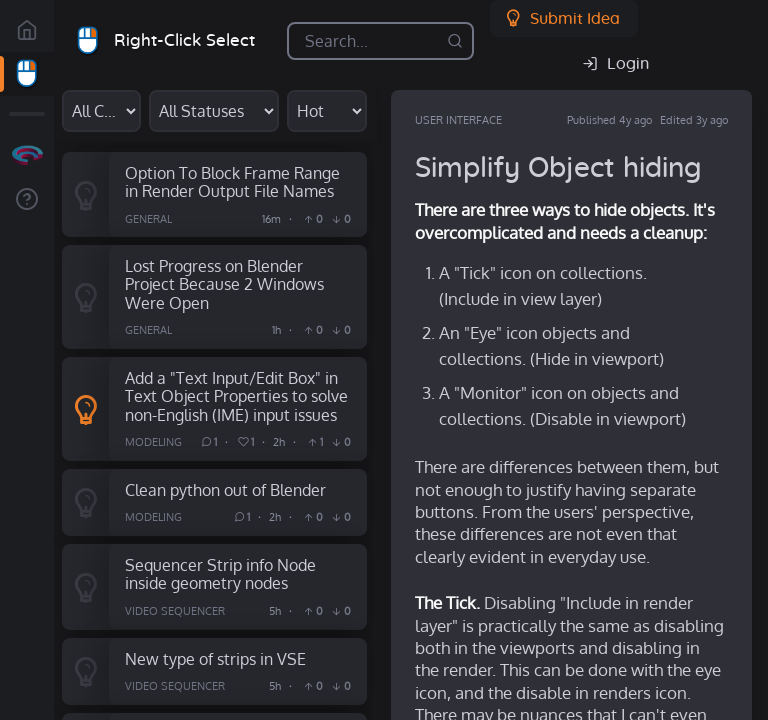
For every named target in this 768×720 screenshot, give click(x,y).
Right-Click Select (184, 40)
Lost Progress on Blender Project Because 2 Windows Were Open (224, 284)
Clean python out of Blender (225, 489)
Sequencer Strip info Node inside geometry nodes (220, 574)
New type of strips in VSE (215, 658)
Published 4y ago (609, 120)
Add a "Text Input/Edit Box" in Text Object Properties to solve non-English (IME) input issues (236, 396)
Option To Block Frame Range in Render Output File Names (232, 182)
